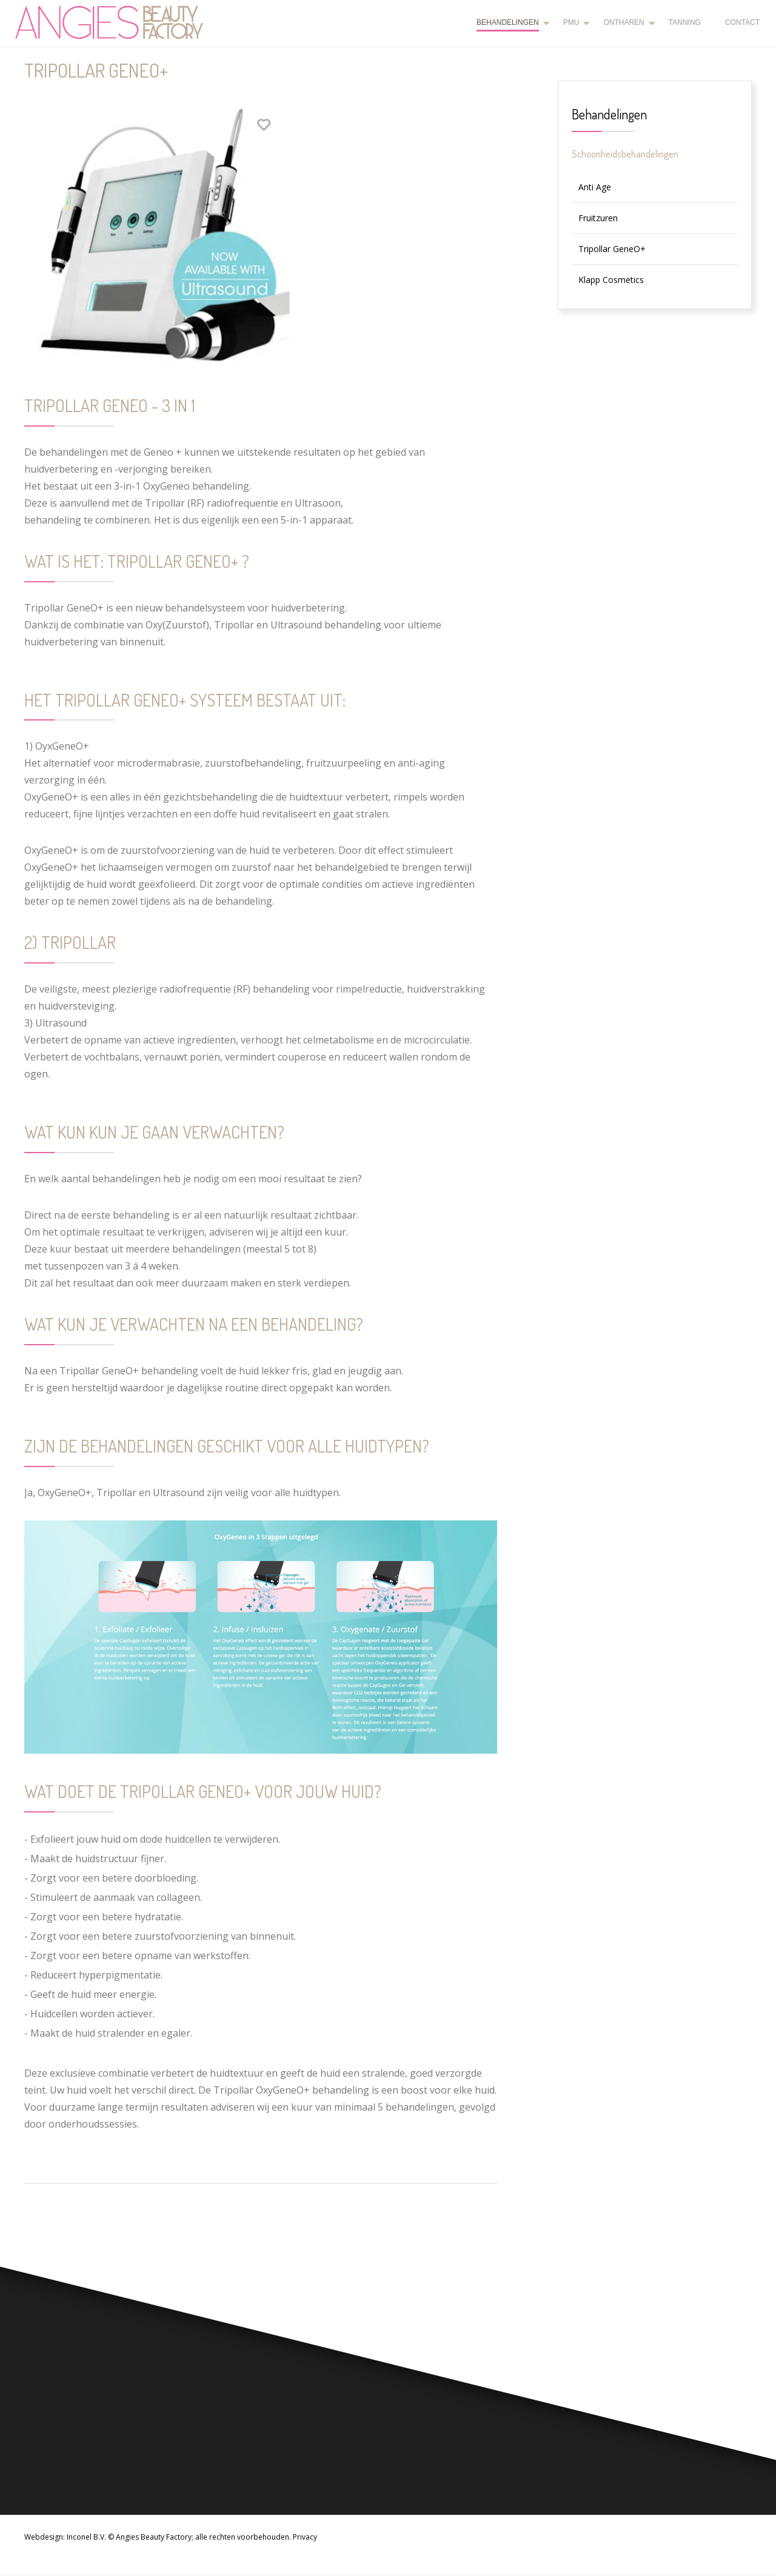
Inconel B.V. (86, 2537)
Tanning (685, 22)
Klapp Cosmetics (611, 279)
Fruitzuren (598, 218)
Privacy (305, 2537)
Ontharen (623, 22)
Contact (742, 22)
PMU (571, 22)
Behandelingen (508, 22)
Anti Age (594, 187)
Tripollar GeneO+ (612, 249)
